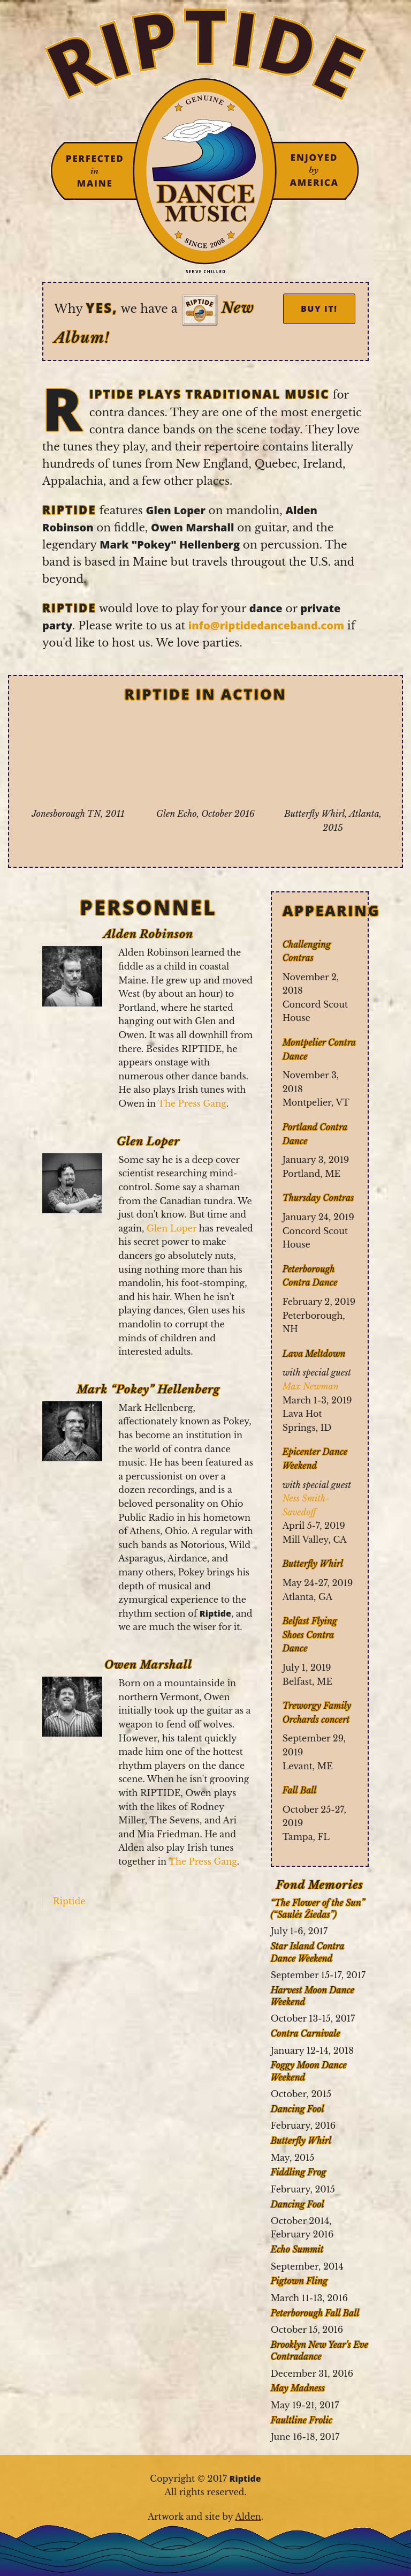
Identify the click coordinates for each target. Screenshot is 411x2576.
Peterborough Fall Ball (315, 2313)
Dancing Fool (297, 2109)
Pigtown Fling (299, 2280)
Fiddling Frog (298, 2172)
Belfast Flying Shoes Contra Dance (310, 1635)
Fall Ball (300, 1790)
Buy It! (319, 308)
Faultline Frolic (301, 2420)
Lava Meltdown (314, 1353)
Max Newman (311, 1386)
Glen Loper (171, 1228)
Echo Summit (297, 2249)
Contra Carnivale (305, 2033)
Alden (248, 2516)
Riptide (69, 1901)
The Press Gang (192, 1103)
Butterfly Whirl (313, 1563)
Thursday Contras (318, 1197)
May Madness (298, 2388)
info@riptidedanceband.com (266, 625)
